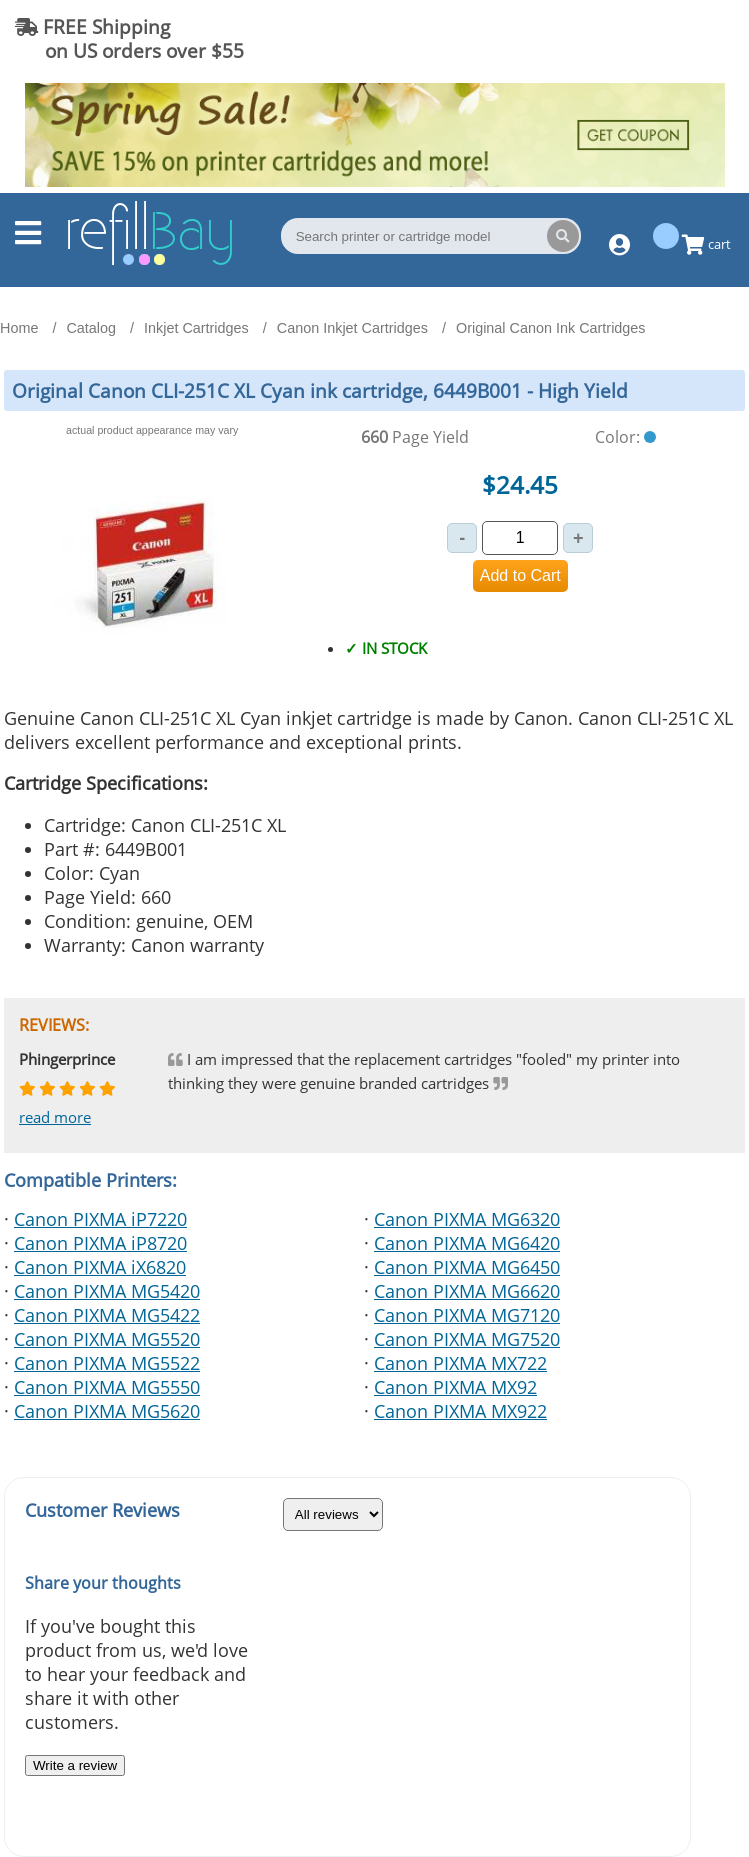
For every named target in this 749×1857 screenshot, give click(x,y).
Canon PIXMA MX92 (455, 1387)
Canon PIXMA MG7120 (467, 1315)
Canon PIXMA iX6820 (100, 1267)
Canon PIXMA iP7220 (100, 1219)
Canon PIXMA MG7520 (467, 1339)
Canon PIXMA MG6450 (467, 1267)
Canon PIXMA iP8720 (100, 1243)
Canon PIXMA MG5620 (107, 1411)
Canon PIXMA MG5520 (107, 1339)
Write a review (75, 1765)
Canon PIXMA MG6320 (467, 1219)
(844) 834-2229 (653, 38)
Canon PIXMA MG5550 (107, 1387)
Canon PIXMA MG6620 (467, 1291)
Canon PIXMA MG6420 (467, 1243)
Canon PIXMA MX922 (460, 1411)
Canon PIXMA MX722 (460, 1363)
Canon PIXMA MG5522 (107, 1363)
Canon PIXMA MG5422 (107, 1315)
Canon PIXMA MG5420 (107, 1291)
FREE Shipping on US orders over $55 (129, 38)
